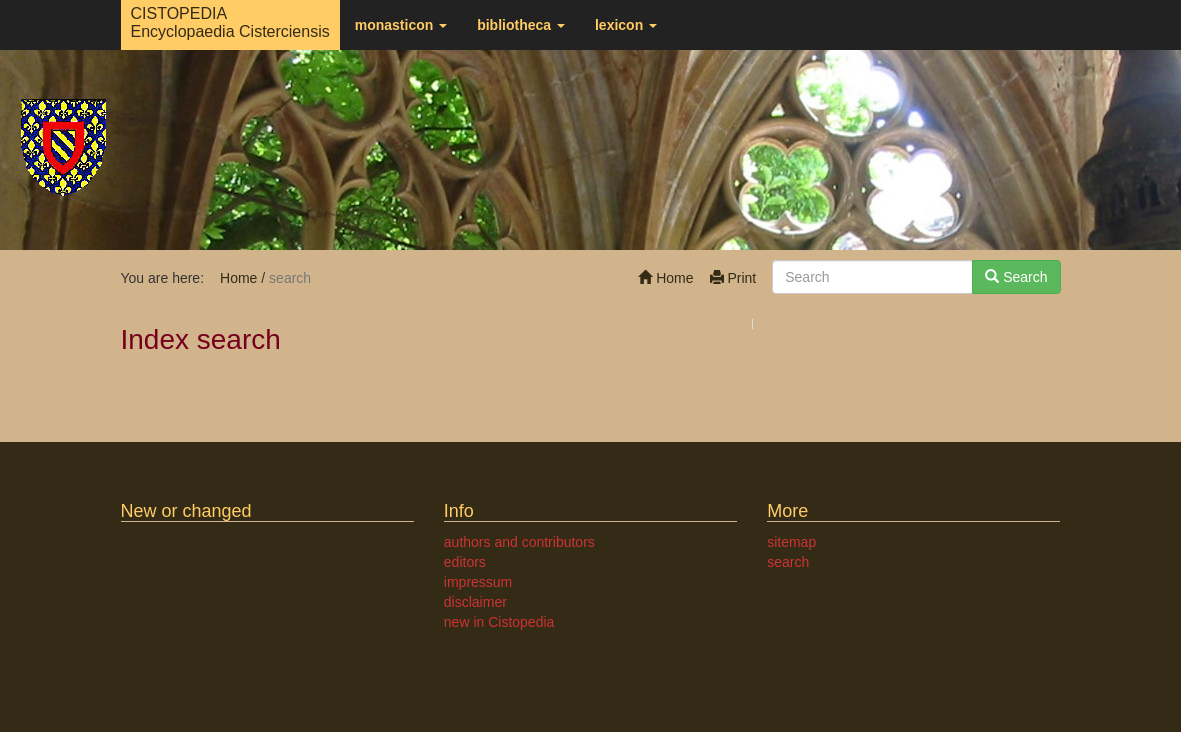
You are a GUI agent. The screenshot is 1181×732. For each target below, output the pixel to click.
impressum (478, 582)
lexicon (626, 25)
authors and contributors (519, 542)
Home (665, 278)
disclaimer (475, 602)
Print (733, 278)
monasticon (401, 25)
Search (1016, 277)
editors (465, 562)
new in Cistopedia (499, 622)
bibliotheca (521, 25)
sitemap (791, 542)
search (788, 562)
